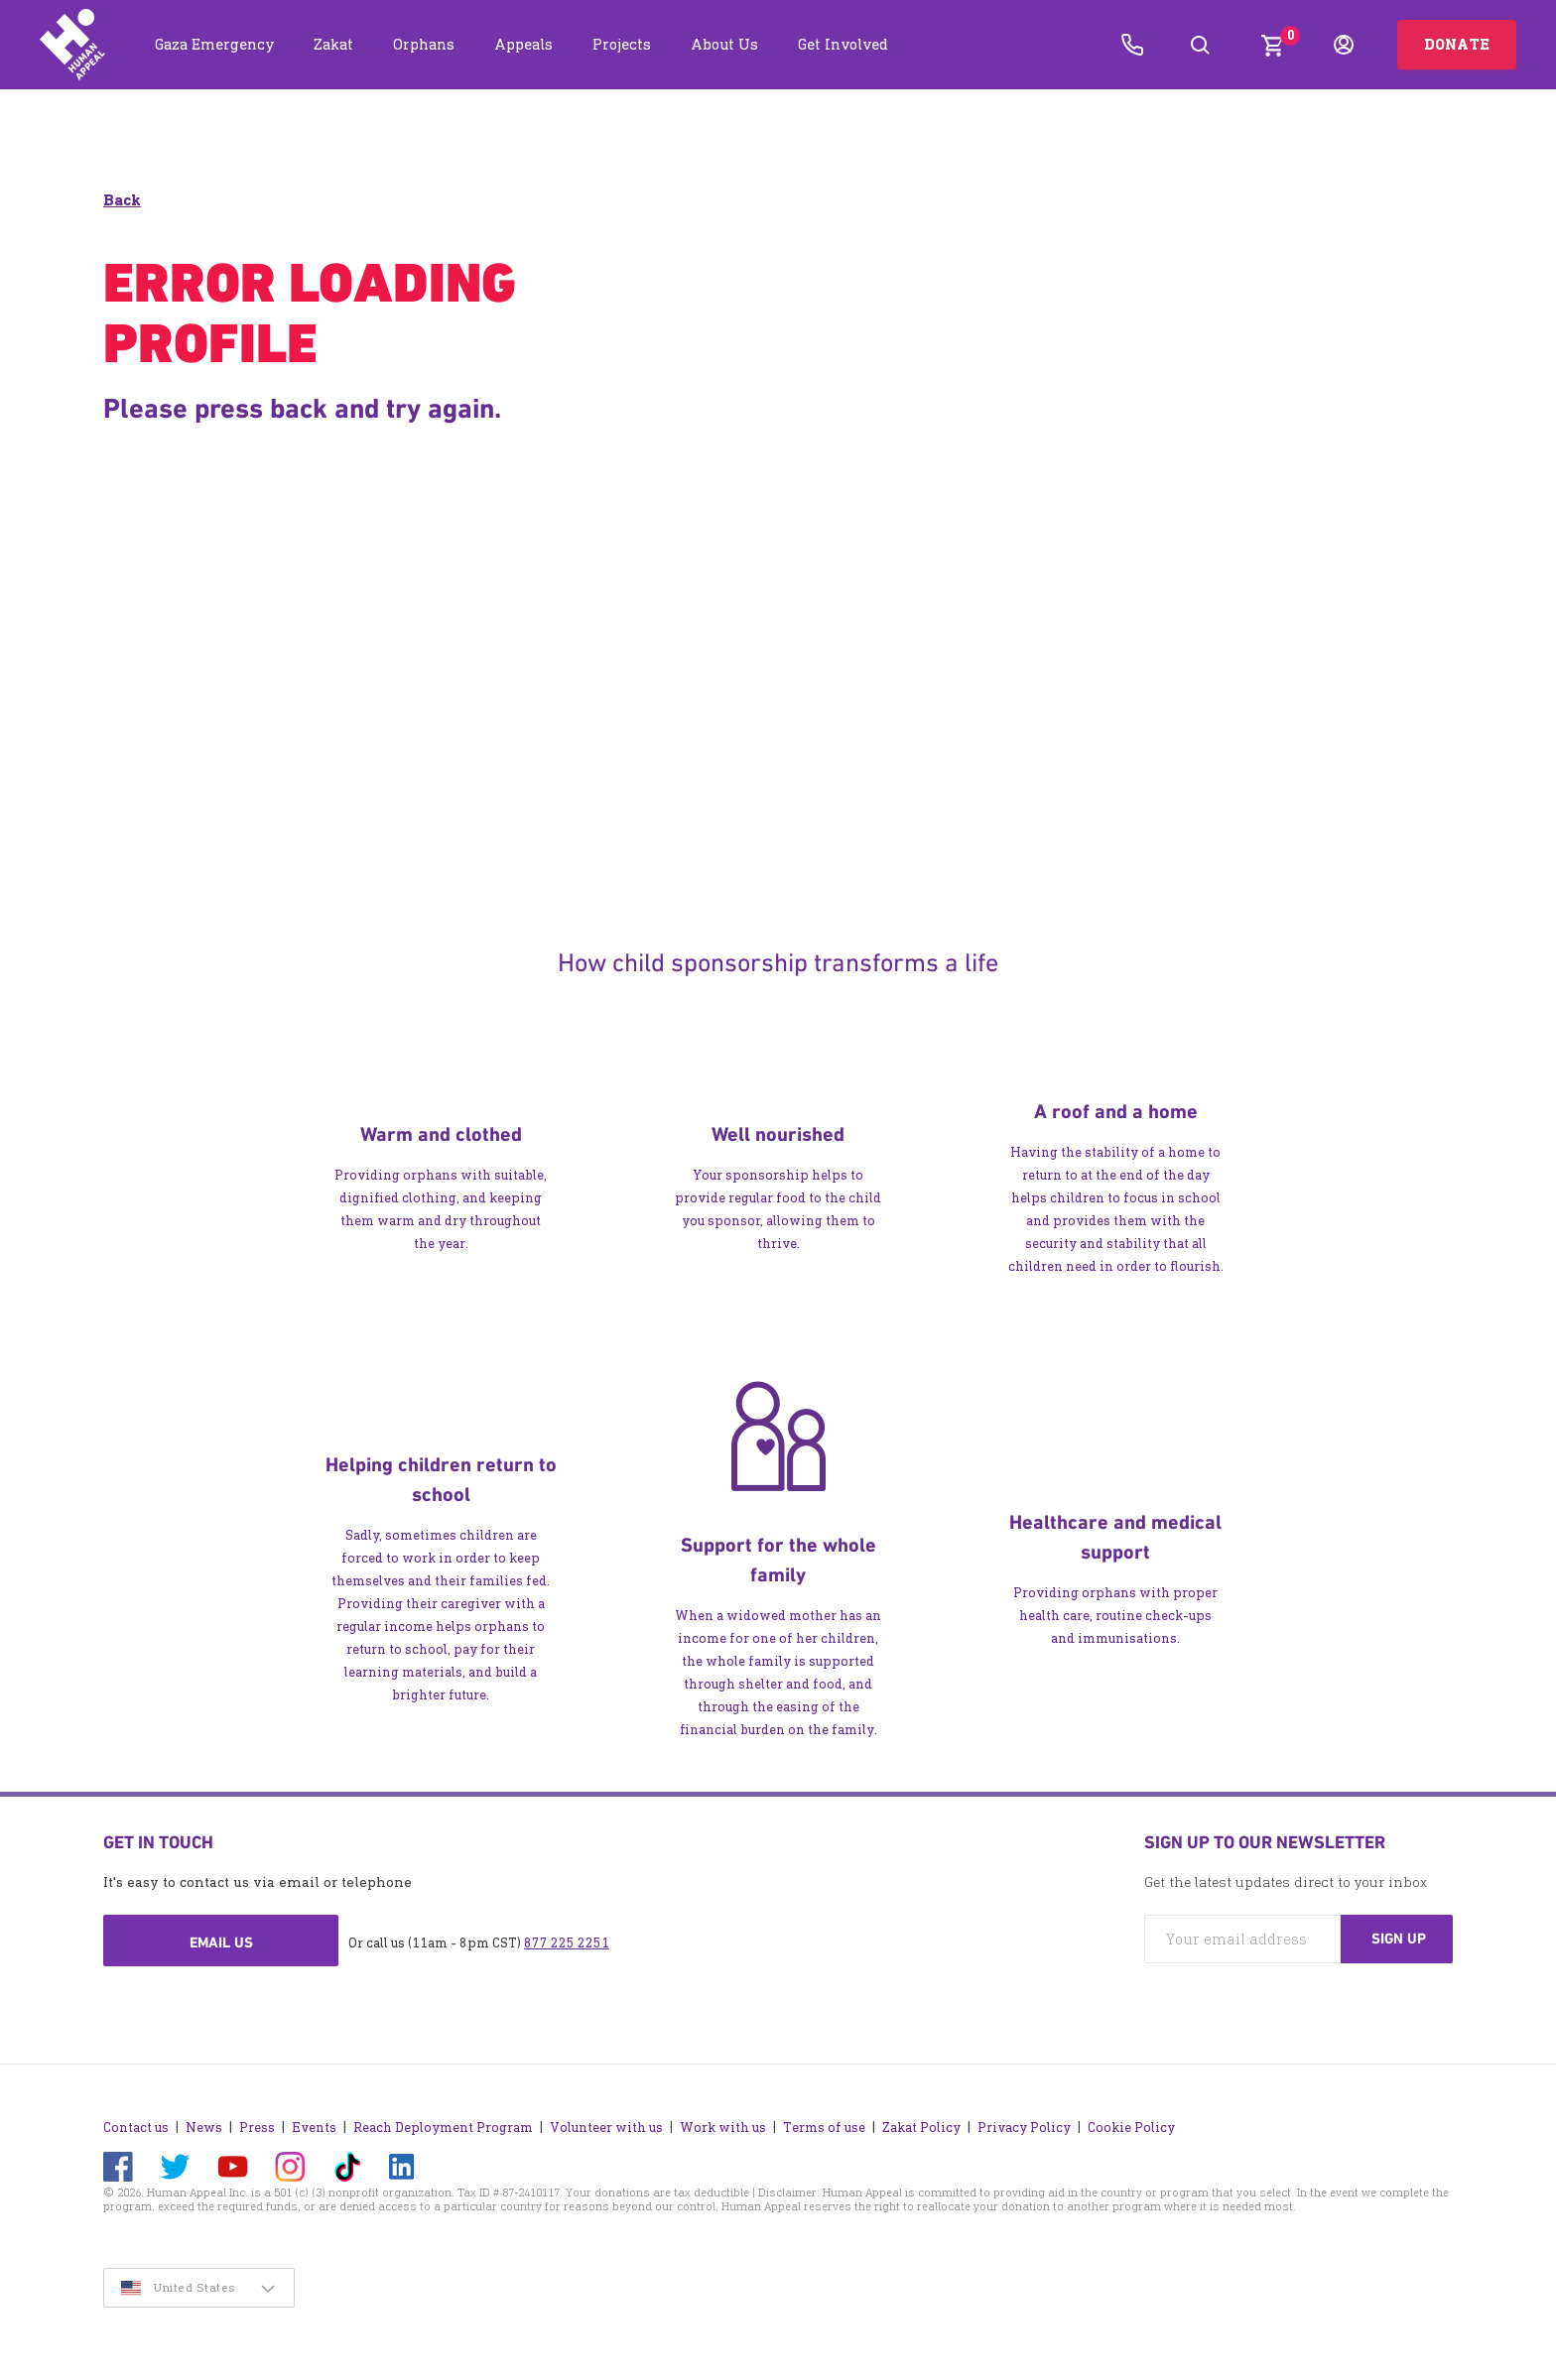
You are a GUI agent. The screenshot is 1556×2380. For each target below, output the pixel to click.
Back (122, 200)
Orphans (423, 44)
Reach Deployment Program (443, 2122)
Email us (221, 1943)
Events (314, 2122)
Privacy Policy (1024, 2122)
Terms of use (824, 2122)
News (204, 2122)
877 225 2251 (566, 1944)
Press (257, 2122)
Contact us (136, 2122)
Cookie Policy (1131, 2122)
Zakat (333, 44)
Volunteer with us (606, 2122)
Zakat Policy (921, 2122)
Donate (1457, 44)
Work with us (723, 2122)
